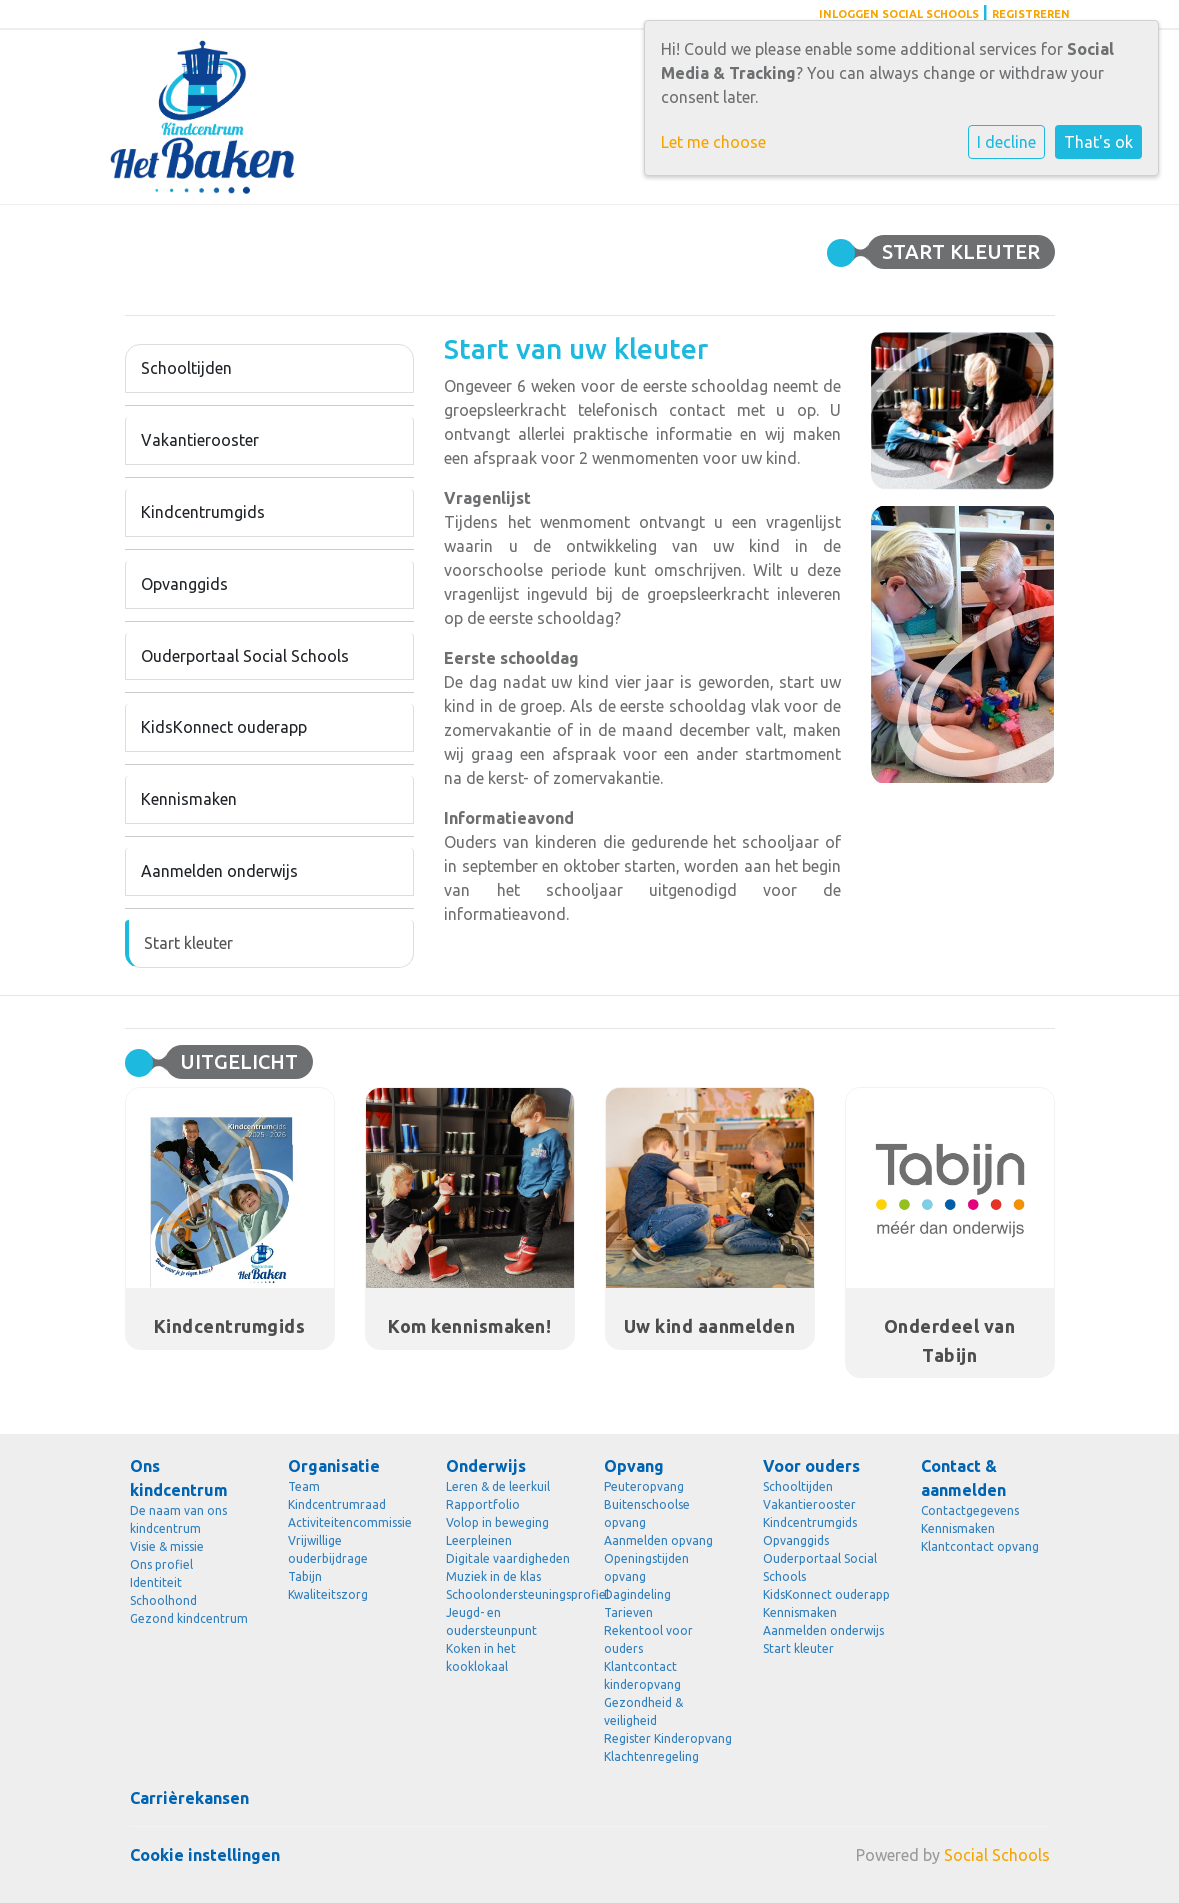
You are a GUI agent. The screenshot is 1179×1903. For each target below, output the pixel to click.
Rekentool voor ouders (648, 1639)
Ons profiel (161, 1564)
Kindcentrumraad (337, 1504)
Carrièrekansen (189, 1798)
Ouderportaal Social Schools (245, 656)
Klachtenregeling (651, 1756)
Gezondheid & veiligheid (643, 1711)
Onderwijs (486, 1466)
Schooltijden (186, 368)
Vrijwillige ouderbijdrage (328, 1549)
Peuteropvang (644, 1486)
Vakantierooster (200, 440)
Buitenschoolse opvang (647, 1513)
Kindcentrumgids (203, 512)
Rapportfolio (483, 1504)
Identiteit (156, 1582)
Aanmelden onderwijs (219, 871)
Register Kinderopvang (668, 1738)
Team (304, 1486)
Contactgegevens (970, 1510)
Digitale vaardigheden (508, 1558)
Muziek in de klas (493, 1576)
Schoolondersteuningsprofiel (510, 1594)
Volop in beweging (497, 1522)
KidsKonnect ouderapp (224, 727)
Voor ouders (811, 1466)
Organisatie (334, 1466)
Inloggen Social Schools (899, 14)
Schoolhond (163, 1600)
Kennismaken (189, 799)
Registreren (1031, 14)
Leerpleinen (479, 1540)
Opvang (634, 1466)
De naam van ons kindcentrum (178, 1519)
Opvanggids (184, 584)
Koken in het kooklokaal (481, 1657)
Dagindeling (637, 1594)
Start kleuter (188, 943)
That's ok (1098, 142)
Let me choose (713, 142)
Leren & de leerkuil (498, 1486)
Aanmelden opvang (658, 1540)
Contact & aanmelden (963, 1478)
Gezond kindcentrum (189, 1618)
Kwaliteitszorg (328, 1594)
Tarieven (628, 1612)
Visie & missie (167, 1546)
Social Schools (997, 1855)
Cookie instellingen (205, 1855)
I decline (1006, 142)
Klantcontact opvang (980, 1546)
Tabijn (305, 1576)
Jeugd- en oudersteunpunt (491, 1621)
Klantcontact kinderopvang (642, 1675)
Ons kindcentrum (179, 1478)
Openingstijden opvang (646, 1567)
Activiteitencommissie (350, 1522)
